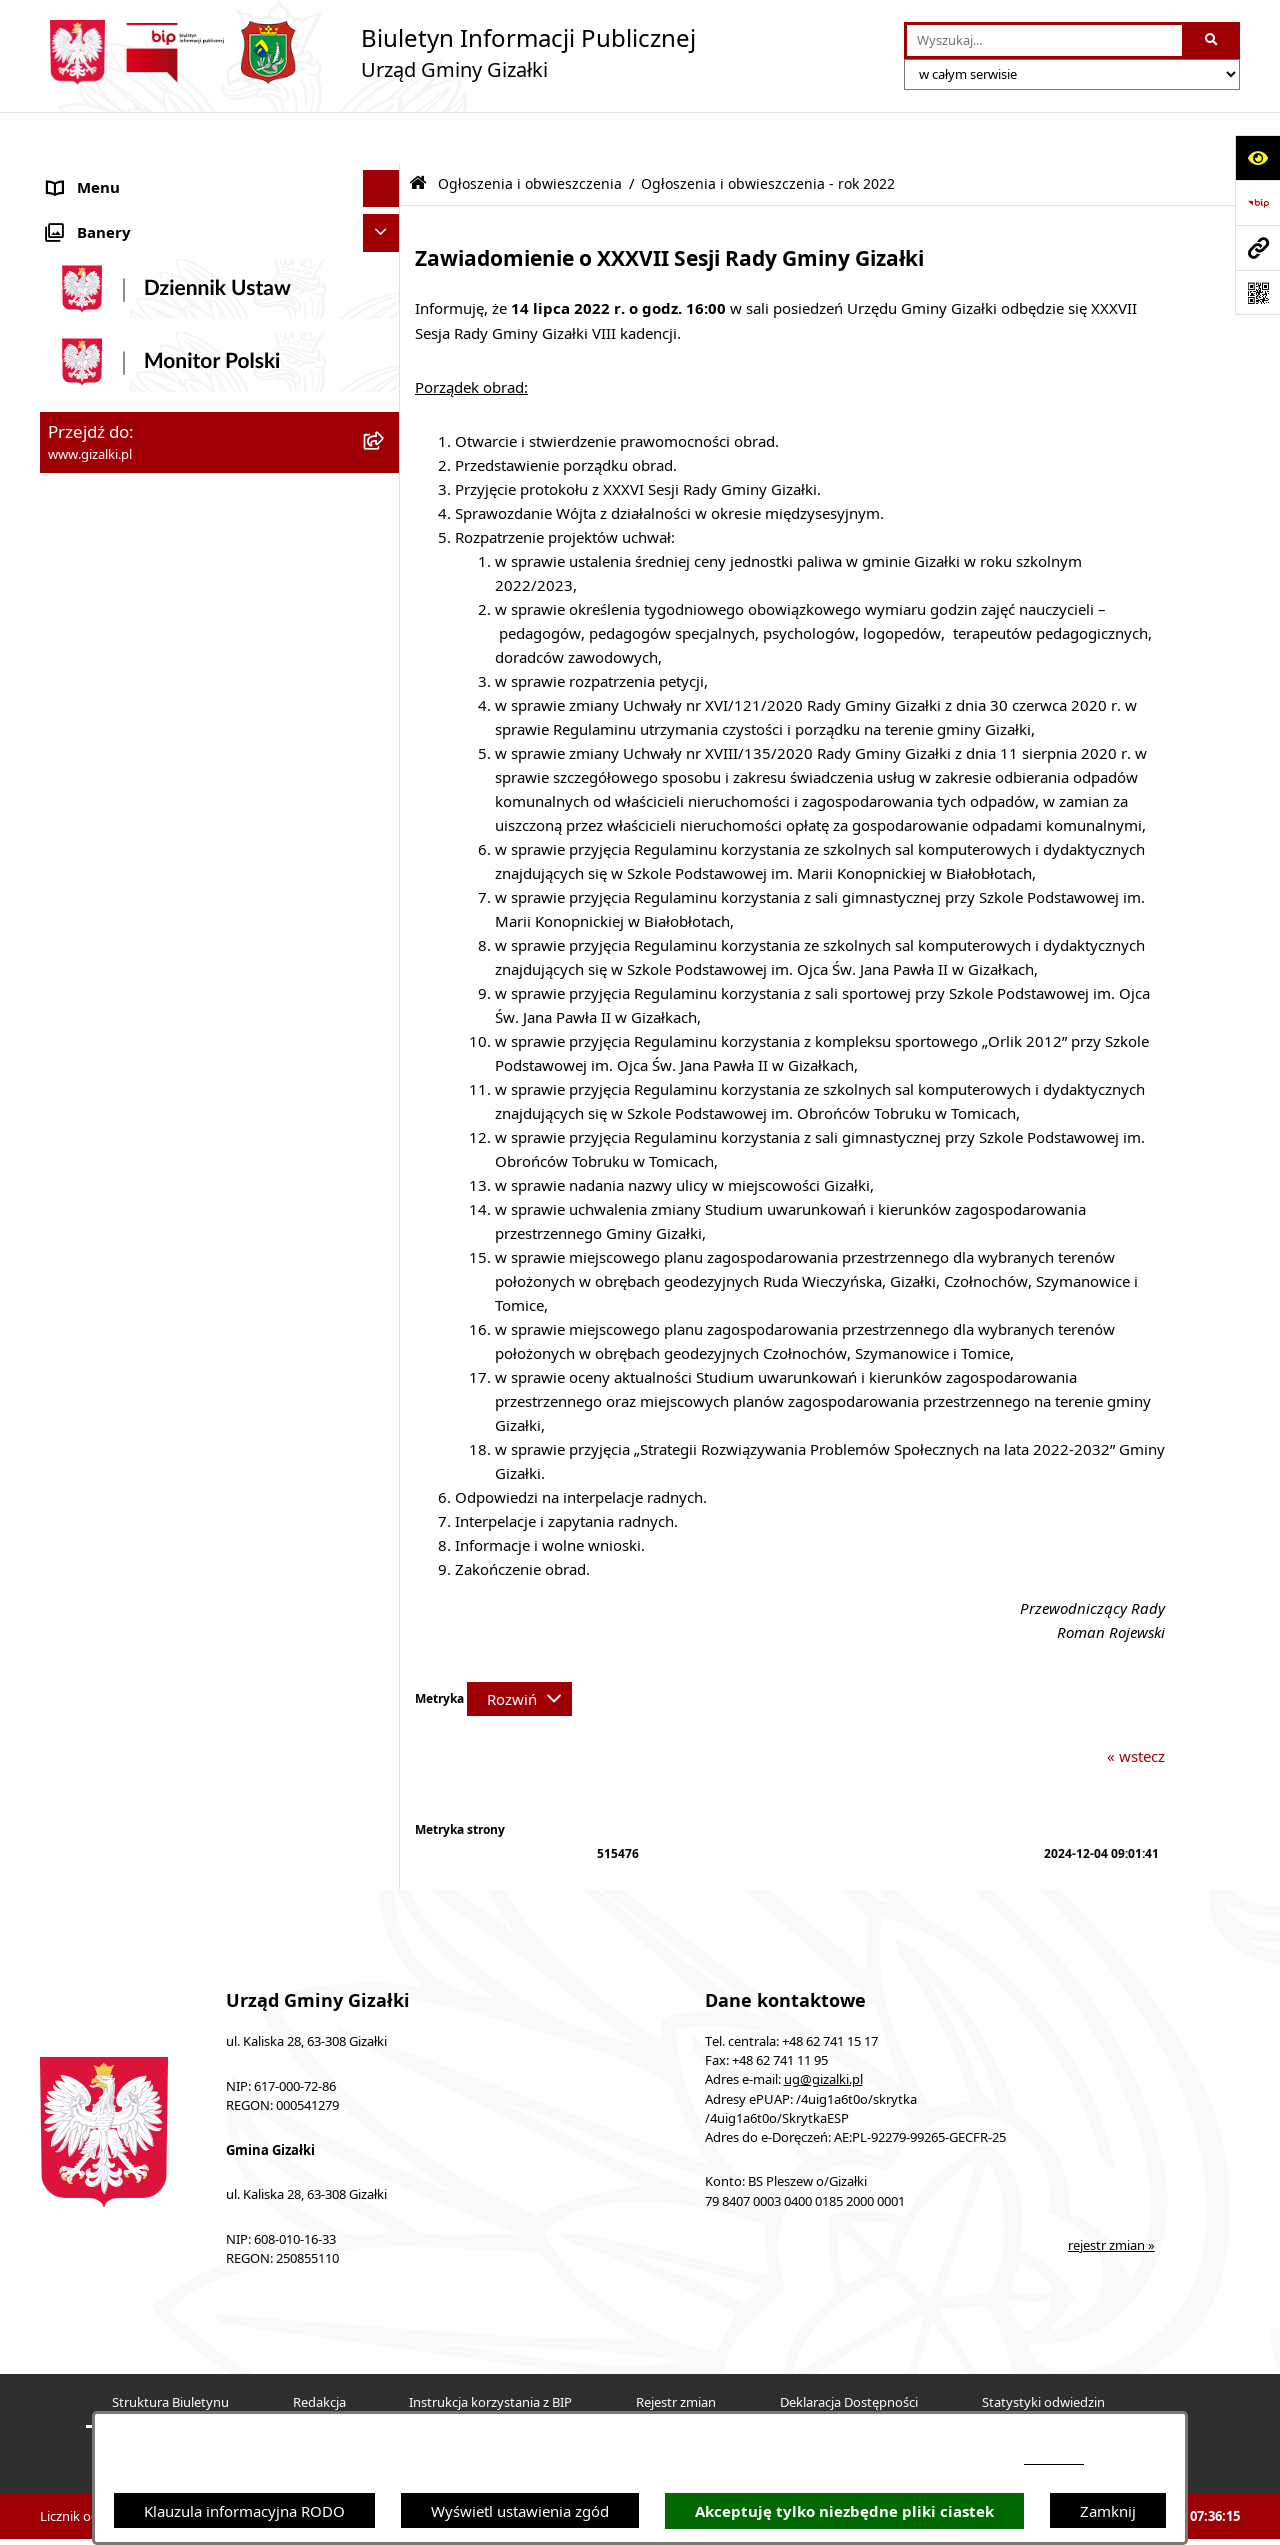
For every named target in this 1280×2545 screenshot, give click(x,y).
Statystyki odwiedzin (1043, 2351)
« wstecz (1136, 1705)
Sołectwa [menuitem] (78, 941)
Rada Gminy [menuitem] (90, 791)
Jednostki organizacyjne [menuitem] (129, 903)
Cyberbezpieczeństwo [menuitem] (122, 1428)
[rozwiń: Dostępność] (385, 1278)
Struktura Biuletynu (170, 2351)
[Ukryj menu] (382, 138)
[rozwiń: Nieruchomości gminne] (385, 565)
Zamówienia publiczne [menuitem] (125, 527)
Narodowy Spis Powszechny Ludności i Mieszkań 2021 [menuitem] (181, 651)
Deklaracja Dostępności (849, 2351)
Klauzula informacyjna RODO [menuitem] (148, 1466)
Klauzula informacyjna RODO (244, 2511)
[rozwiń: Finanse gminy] (385, 753)
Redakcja (319, 2351)
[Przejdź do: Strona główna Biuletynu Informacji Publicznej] (418, 132)
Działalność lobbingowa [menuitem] (130, 1203)
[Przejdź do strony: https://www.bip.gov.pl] (1257, 202)
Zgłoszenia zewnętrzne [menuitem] (126, 1316)
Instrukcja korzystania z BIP (490, 2351)
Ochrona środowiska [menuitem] (119, 1016)
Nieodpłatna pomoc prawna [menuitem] (144, 1241)
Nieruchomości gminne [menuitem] (128, 565)
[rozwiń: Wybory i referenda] (385, 1166)
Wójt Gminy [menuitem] (89, 828)
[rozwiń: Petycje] (385, 1128)
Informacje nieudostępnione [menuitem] (145, 1353)
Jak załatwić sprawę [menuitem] (114, 716)
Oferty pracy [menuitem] (91, 602)
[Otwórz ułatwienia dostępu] (1257, 157)
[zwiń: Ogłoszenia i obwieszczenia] (385, 175)
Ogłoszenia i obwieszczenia (530, 133)
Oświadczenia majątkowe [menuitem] (135, 1053)
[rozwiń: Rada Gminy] (385, 791)
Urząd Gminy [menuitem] (93, 866)
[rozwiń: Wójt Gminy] (385, 828)
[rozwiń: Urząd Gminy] (385, 866)
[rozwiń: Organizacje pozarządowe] (385, 978)
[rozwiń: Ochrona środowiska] (385, 1016)
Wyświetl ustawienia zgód (520, 2511)
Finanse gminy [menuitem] (98, 753)
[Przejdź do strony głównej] (368, 52)
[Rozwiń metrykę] (519, 1648)
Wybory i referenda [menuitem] (114, 1166)
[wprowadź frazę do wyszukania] (1044, 41)
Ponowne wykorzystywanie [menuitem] (142, 1391)
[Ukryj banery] (382, 1511)
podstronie (1054, 2458)
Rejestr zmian (676, 2351)
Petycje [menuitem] (72, 1128)
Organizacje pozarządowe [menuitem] (137, 978)
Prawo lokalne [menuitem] (97, 1091)
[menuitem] (220, 225)
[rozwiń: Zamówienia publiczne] (385, 527)
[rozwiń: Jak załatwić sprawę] (385, 716)
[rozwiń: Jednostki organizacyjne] (385, 903)
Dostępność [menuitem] (88, 1278)
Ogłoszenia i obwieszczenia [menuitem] (142, 175)
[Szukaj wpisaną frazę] (1212, 41)
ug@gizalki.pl (823, 2029)
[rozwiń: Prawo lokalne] (385, 1091)
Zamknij (1108, 2511)
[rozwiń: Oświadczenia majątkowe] (385, 1053)
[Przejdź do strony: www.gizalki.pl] (1257, 247)
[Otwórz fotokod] (1257, 292)
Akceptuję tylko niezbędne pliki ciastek (844, 2511)
